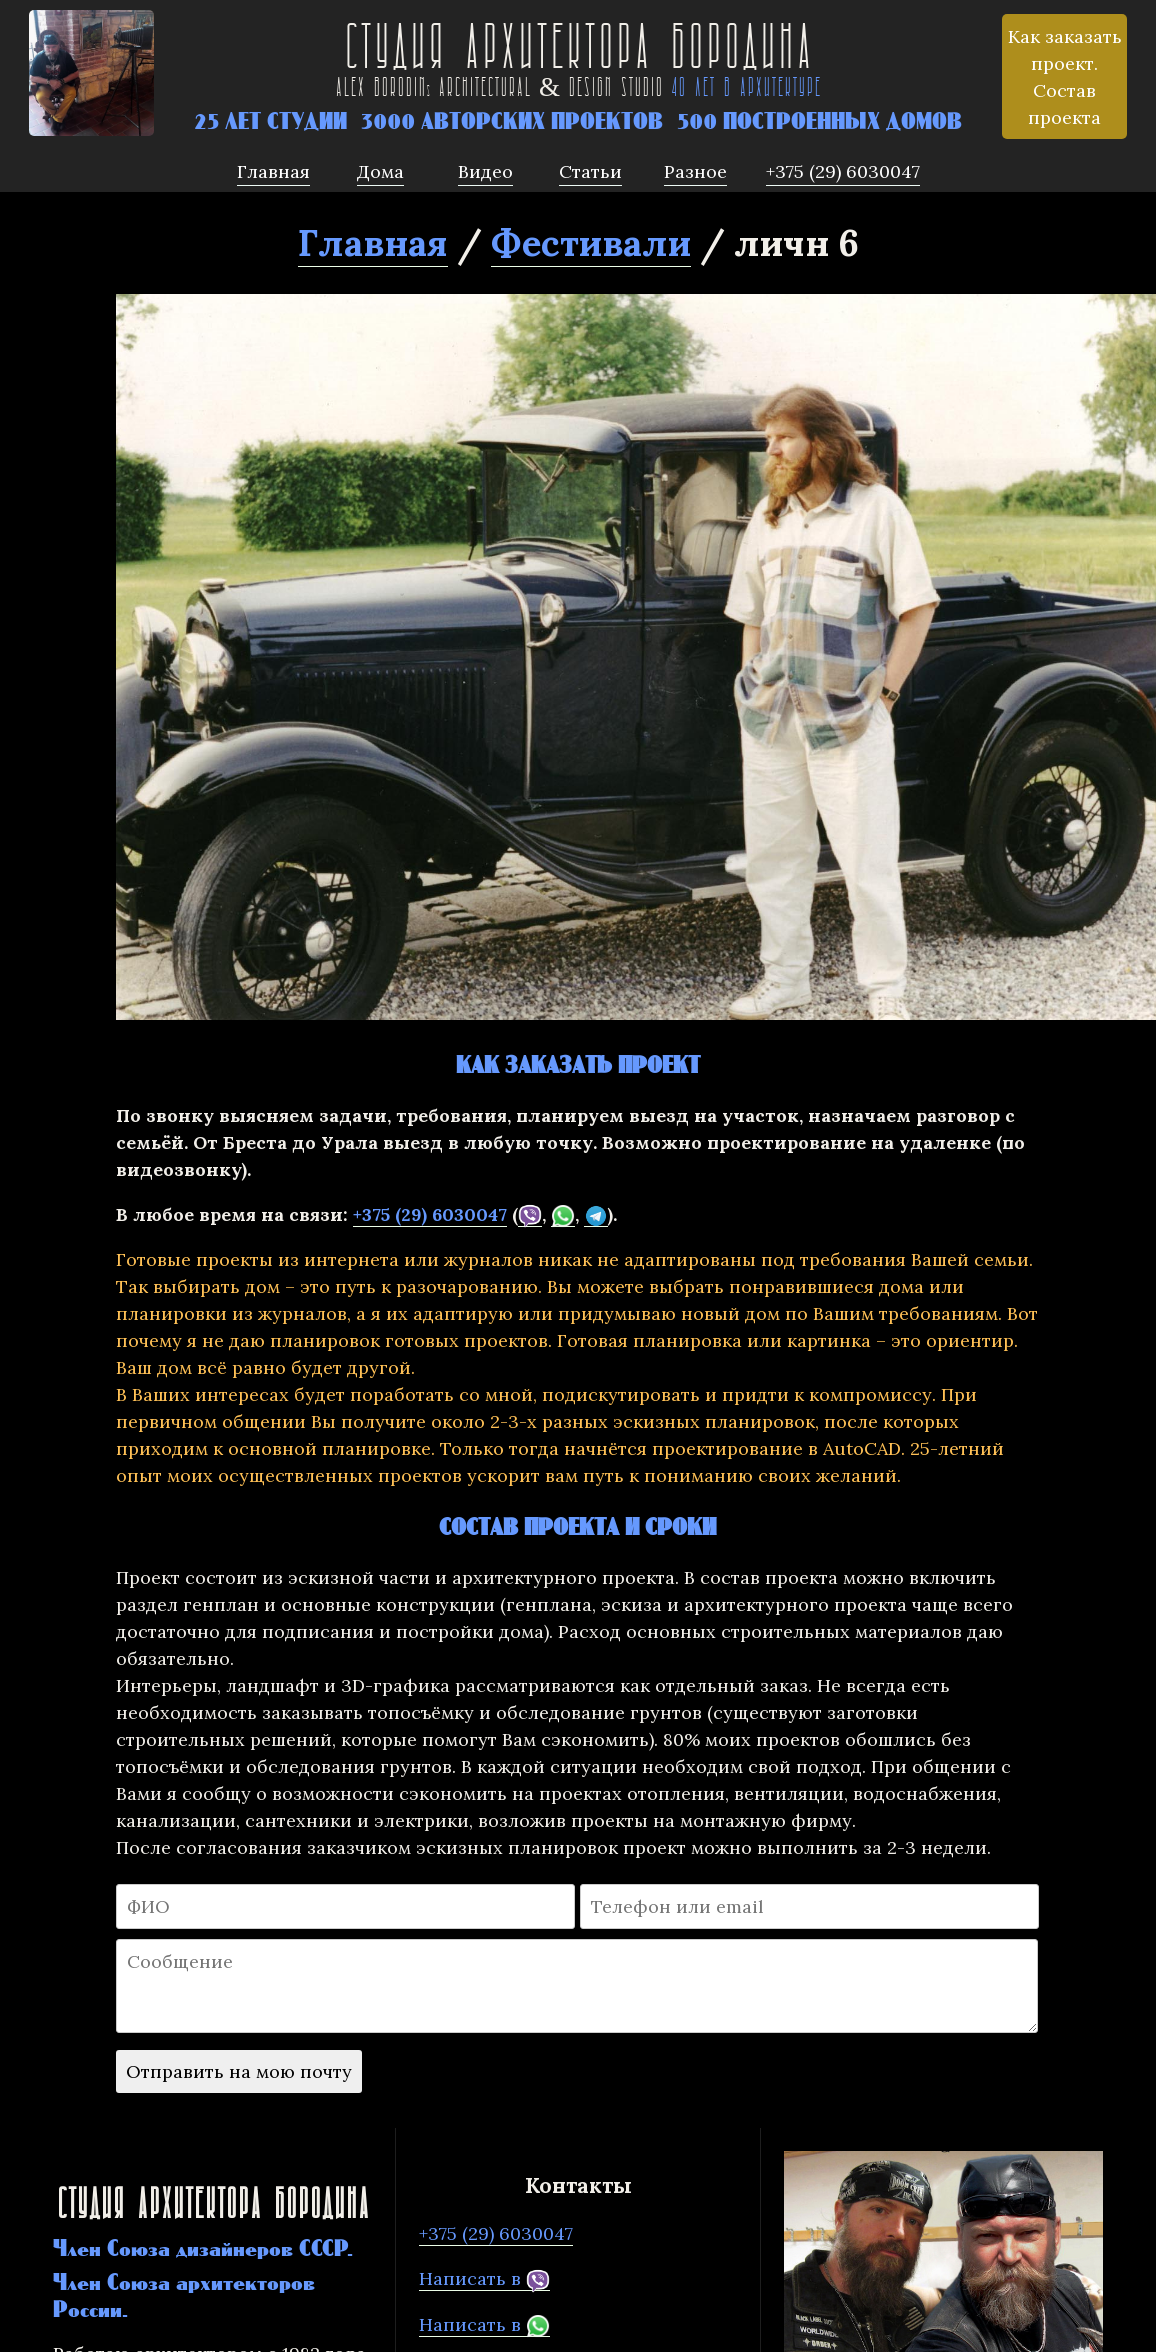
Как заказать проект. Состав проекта (1065, 77)
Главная (373, 243)
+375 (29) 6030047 (430, 1214)
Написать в (484, 2279)
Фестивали (591, 243)
